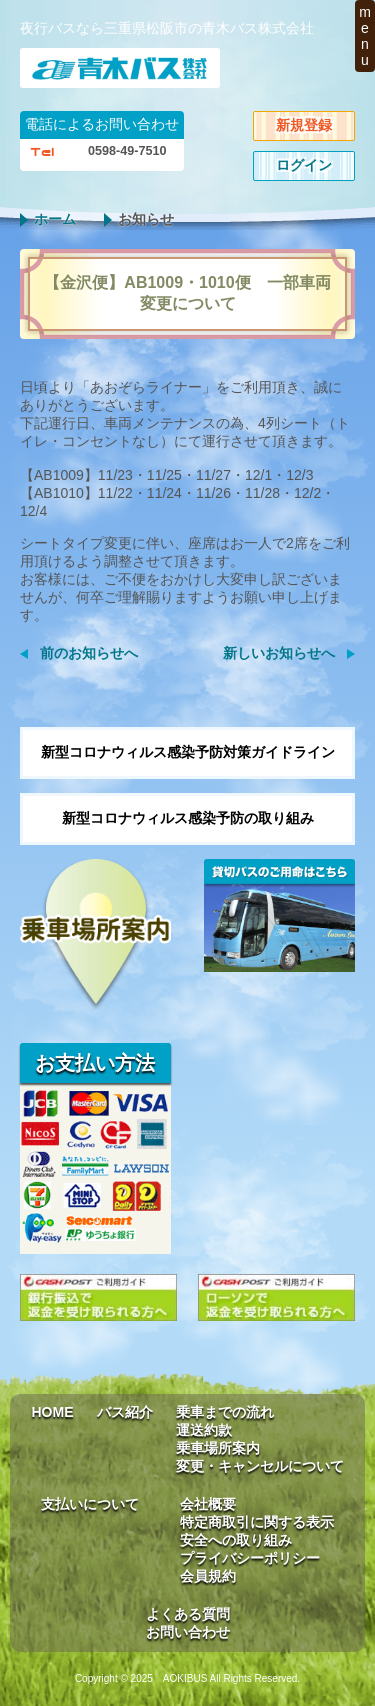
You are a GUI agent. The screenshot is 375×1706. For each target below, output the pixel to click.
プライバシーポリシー (250, 1558)
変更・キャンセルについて (260, 1466)
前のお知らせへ (89, 653)
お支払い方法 (95, 1063)
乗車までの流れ (225, 1412)
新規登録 (304, 125)
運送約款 (204, 1430)
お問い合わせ (188, 1632)
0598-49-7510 (127, 151)
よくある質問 (188, 1614)
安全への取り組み (236, 1540)
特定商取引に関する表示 (257, 1522)
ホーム (55, 219)
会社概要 (208, 1504)
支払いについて (90, 1504)
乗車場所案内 (218, 1448)
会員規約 (208, 1576)
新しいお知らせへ (279, 653)
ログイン (304, 165)
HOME (53, 1412)
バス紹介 (125, 1412)
